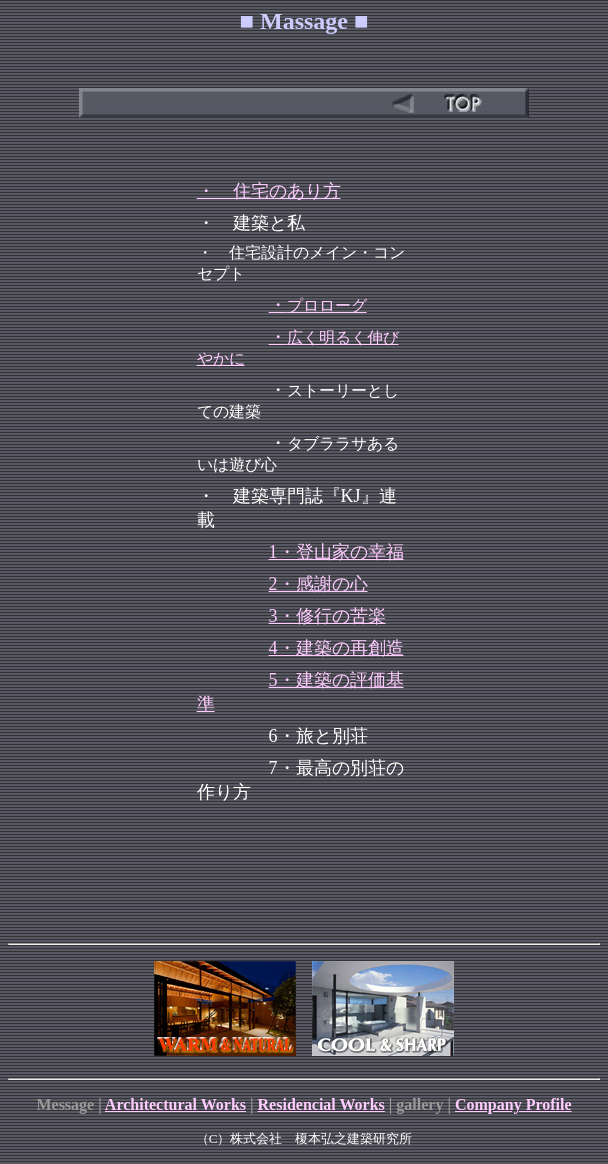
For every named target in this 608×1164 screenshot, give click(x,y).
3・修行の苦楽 (327, 616)
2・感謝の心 (318, 584)
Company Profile (513, 1104)
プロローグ (327, 305)
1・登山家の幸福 (336, 552)
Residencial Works (321, 1104)
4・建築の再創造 (336, 648)
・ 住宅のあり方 (269, 191)
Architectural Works (175, 1104)
